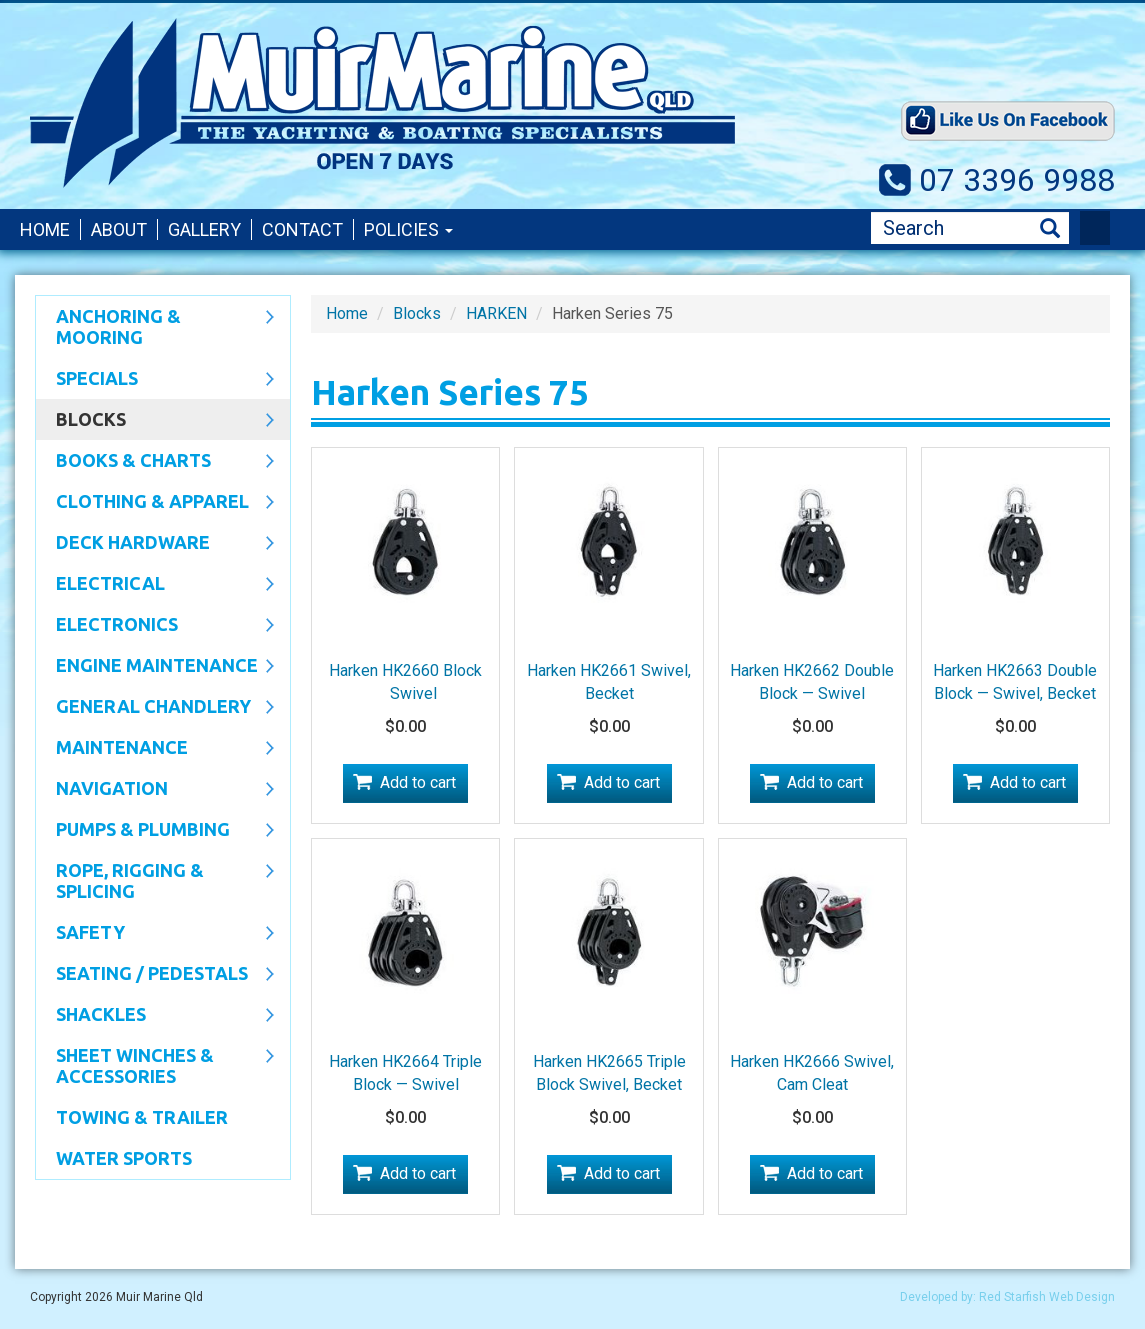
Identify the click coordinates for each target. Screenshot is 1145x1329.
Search (1050, 228)
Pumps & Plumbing (155, 831)
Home (45, 229)
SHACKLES (155, 1016)
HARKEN (496, 313)
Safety (155, 934)
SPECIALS (155, 380)
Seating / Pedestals (155, 975)
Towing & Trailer (142, 1117)
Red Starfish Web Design (1047, 1297)
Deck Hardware (155, 544)
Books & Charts (155, 462)
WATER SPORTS (124, 1158)
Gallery (204, 229)
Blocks (155, 421)
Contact (302, 229)
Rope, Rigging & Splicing (155, 880)
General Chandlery (155, 708)
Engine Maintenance (155, 667)
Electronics (155, 626)
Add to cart (418, 782)
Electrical (155, 585)
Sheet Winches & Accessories (155, 1065)
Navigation (155, 790)
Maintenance (155, 749)
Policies (408, 229)
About (119, 229)
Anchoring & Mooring (155, 326)
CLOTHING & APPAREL (155, 503)
